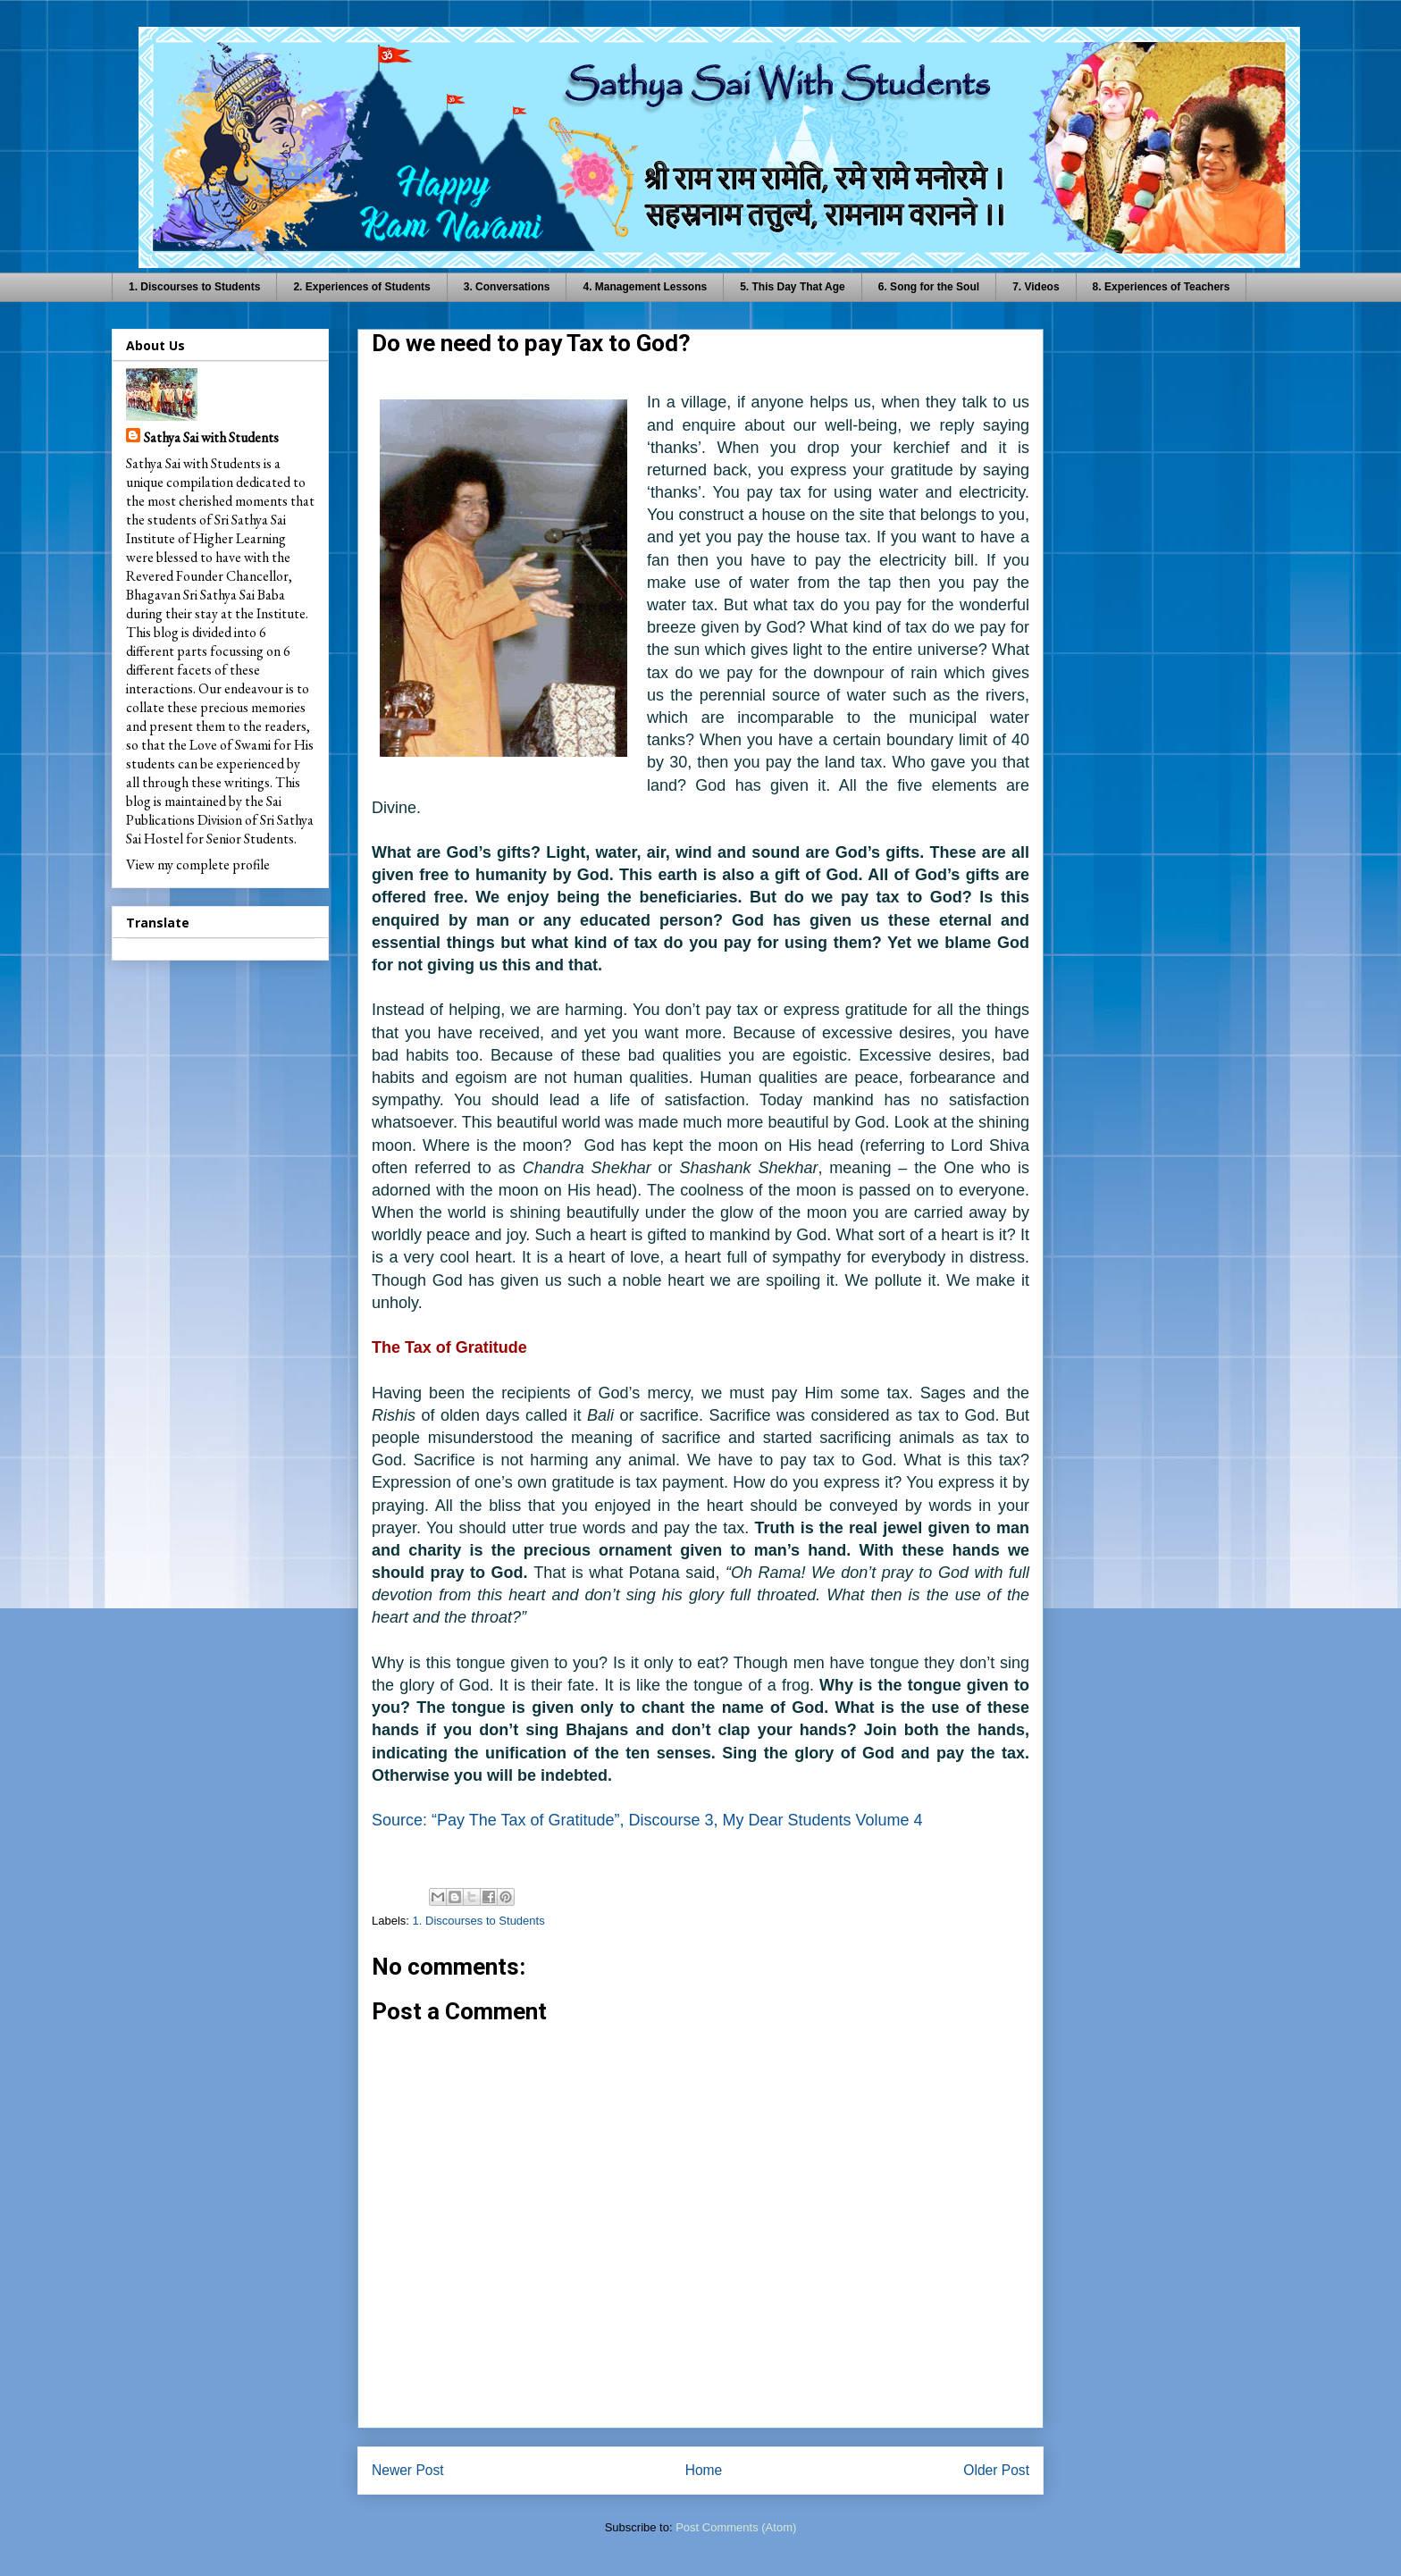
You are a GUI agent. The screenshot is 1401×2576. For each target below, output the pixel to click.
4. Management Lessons (645, 287)
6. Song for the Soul (928, 287)
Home (704, 2470)
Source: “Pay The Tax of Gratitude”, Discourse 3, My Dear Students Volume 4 (647, 1820)
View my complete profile (198, 864)
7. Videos (1035, 287)
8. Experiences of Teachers (1161, 287)
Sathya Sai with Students (211, 437)
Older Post (996, 2470)
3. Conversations (507, 287)
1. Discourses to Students (194, 287)
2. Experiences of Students (361, 287)
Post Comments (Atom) (735, 2527)
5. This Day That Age (792, 287)
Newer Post (408, 2470)
